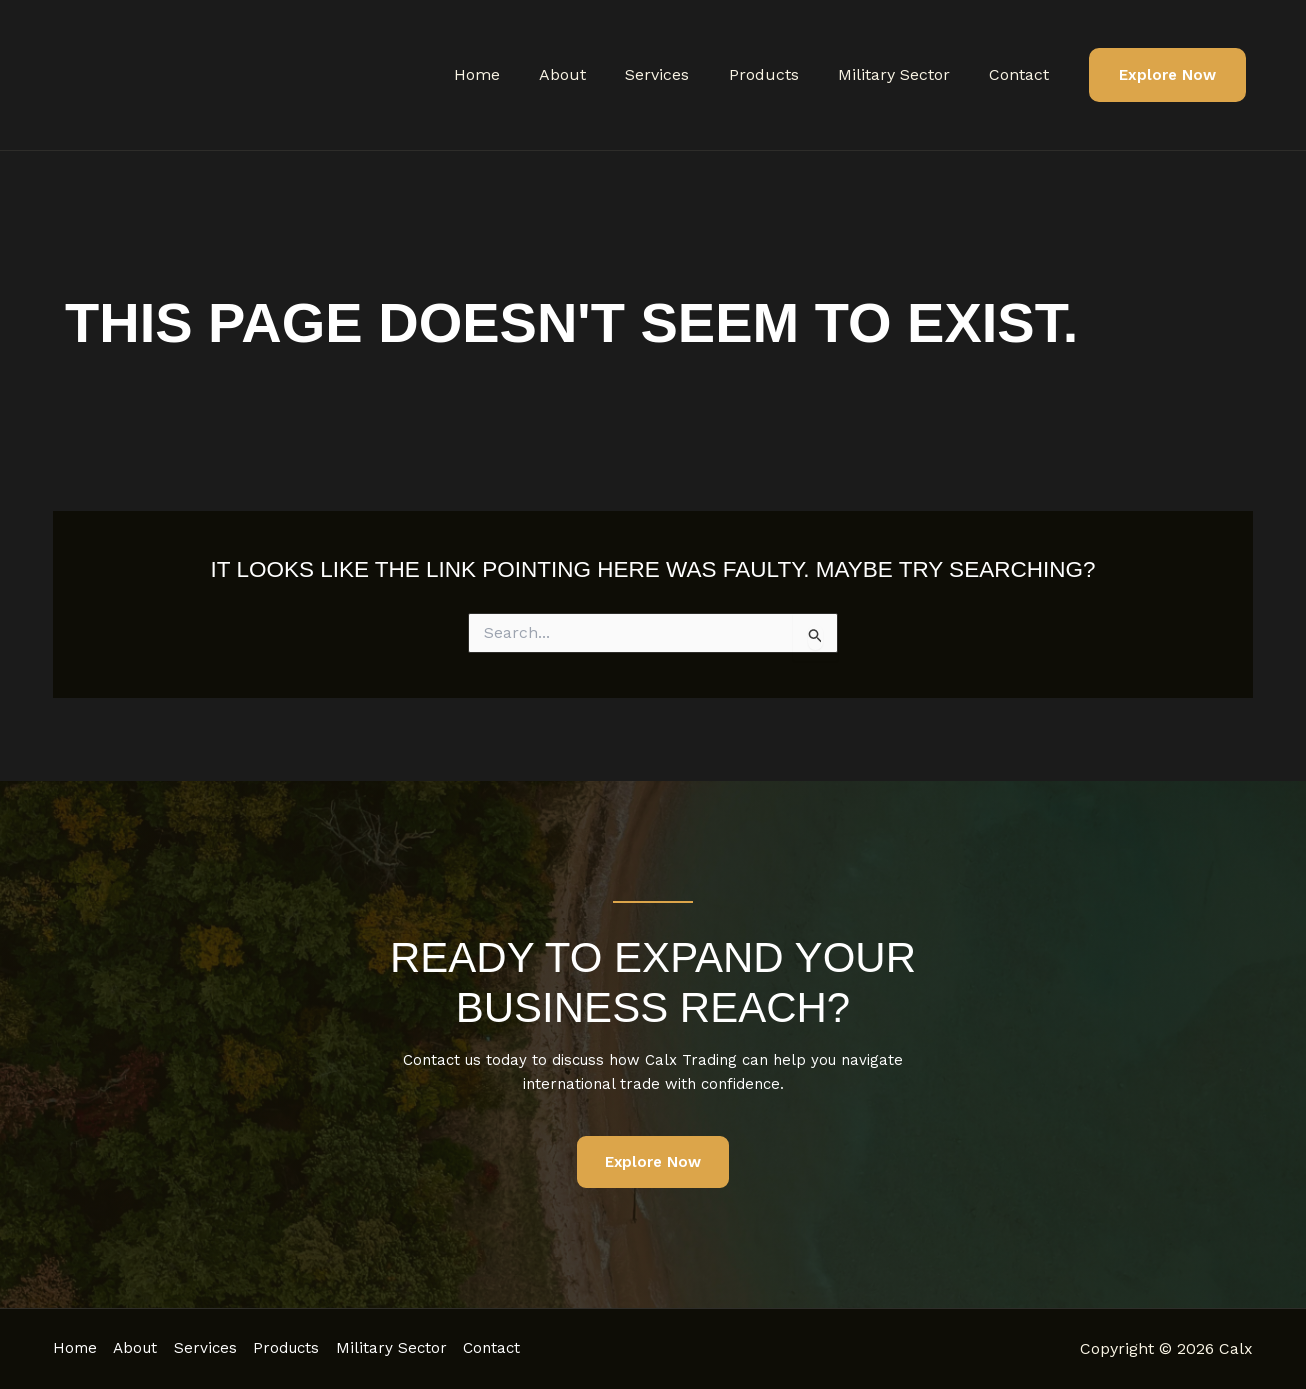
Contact (1023, 74)
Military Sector (905, 74)
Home (517, 74)
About (595, 74)
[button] (1167, 75)
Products (782, 74)
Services (683, 74)
